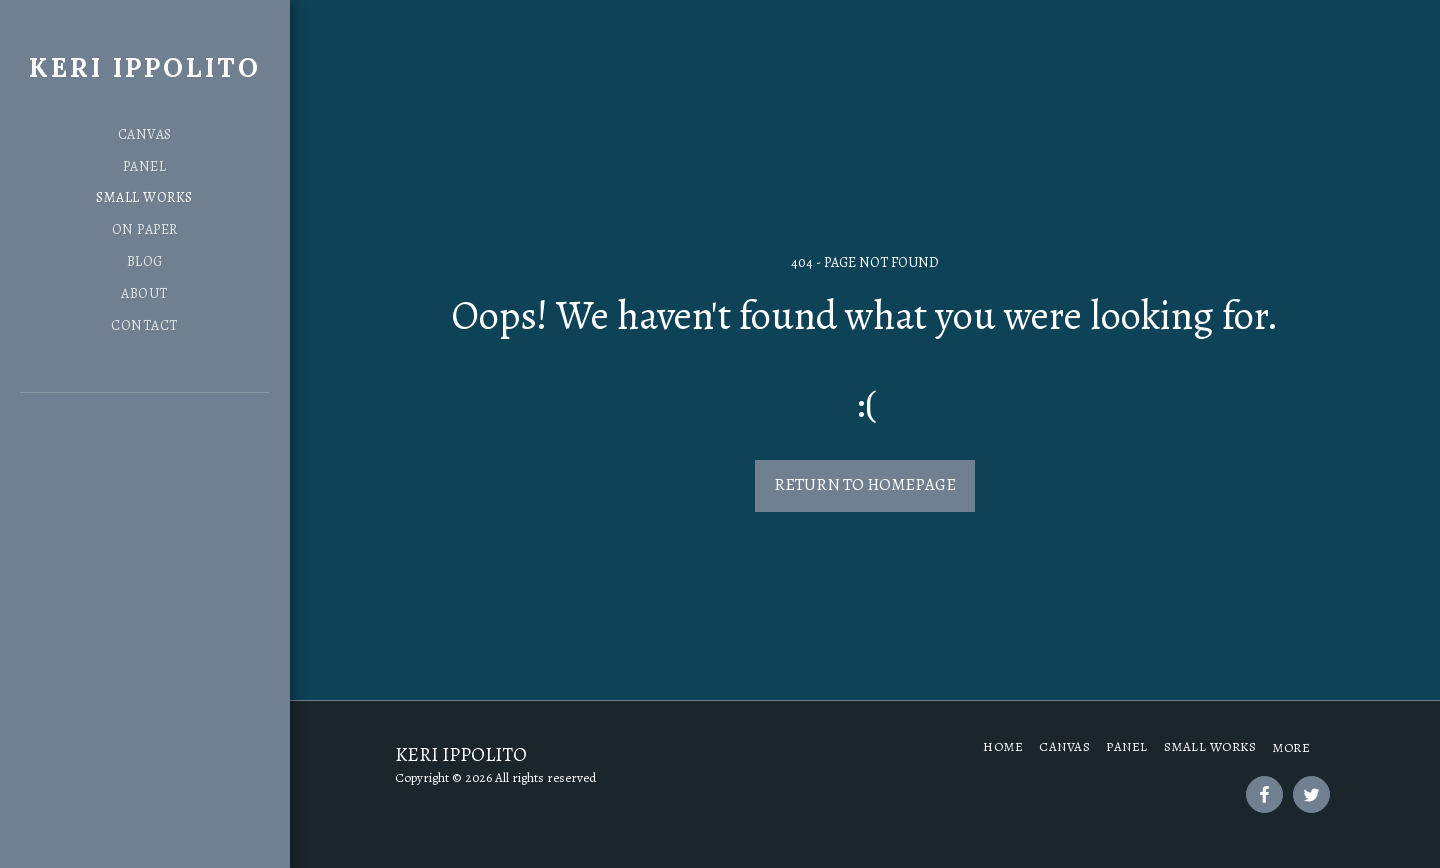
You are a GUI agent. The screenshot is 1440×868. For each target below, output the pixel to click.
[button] (94, 448)
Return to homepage (865, 484)
